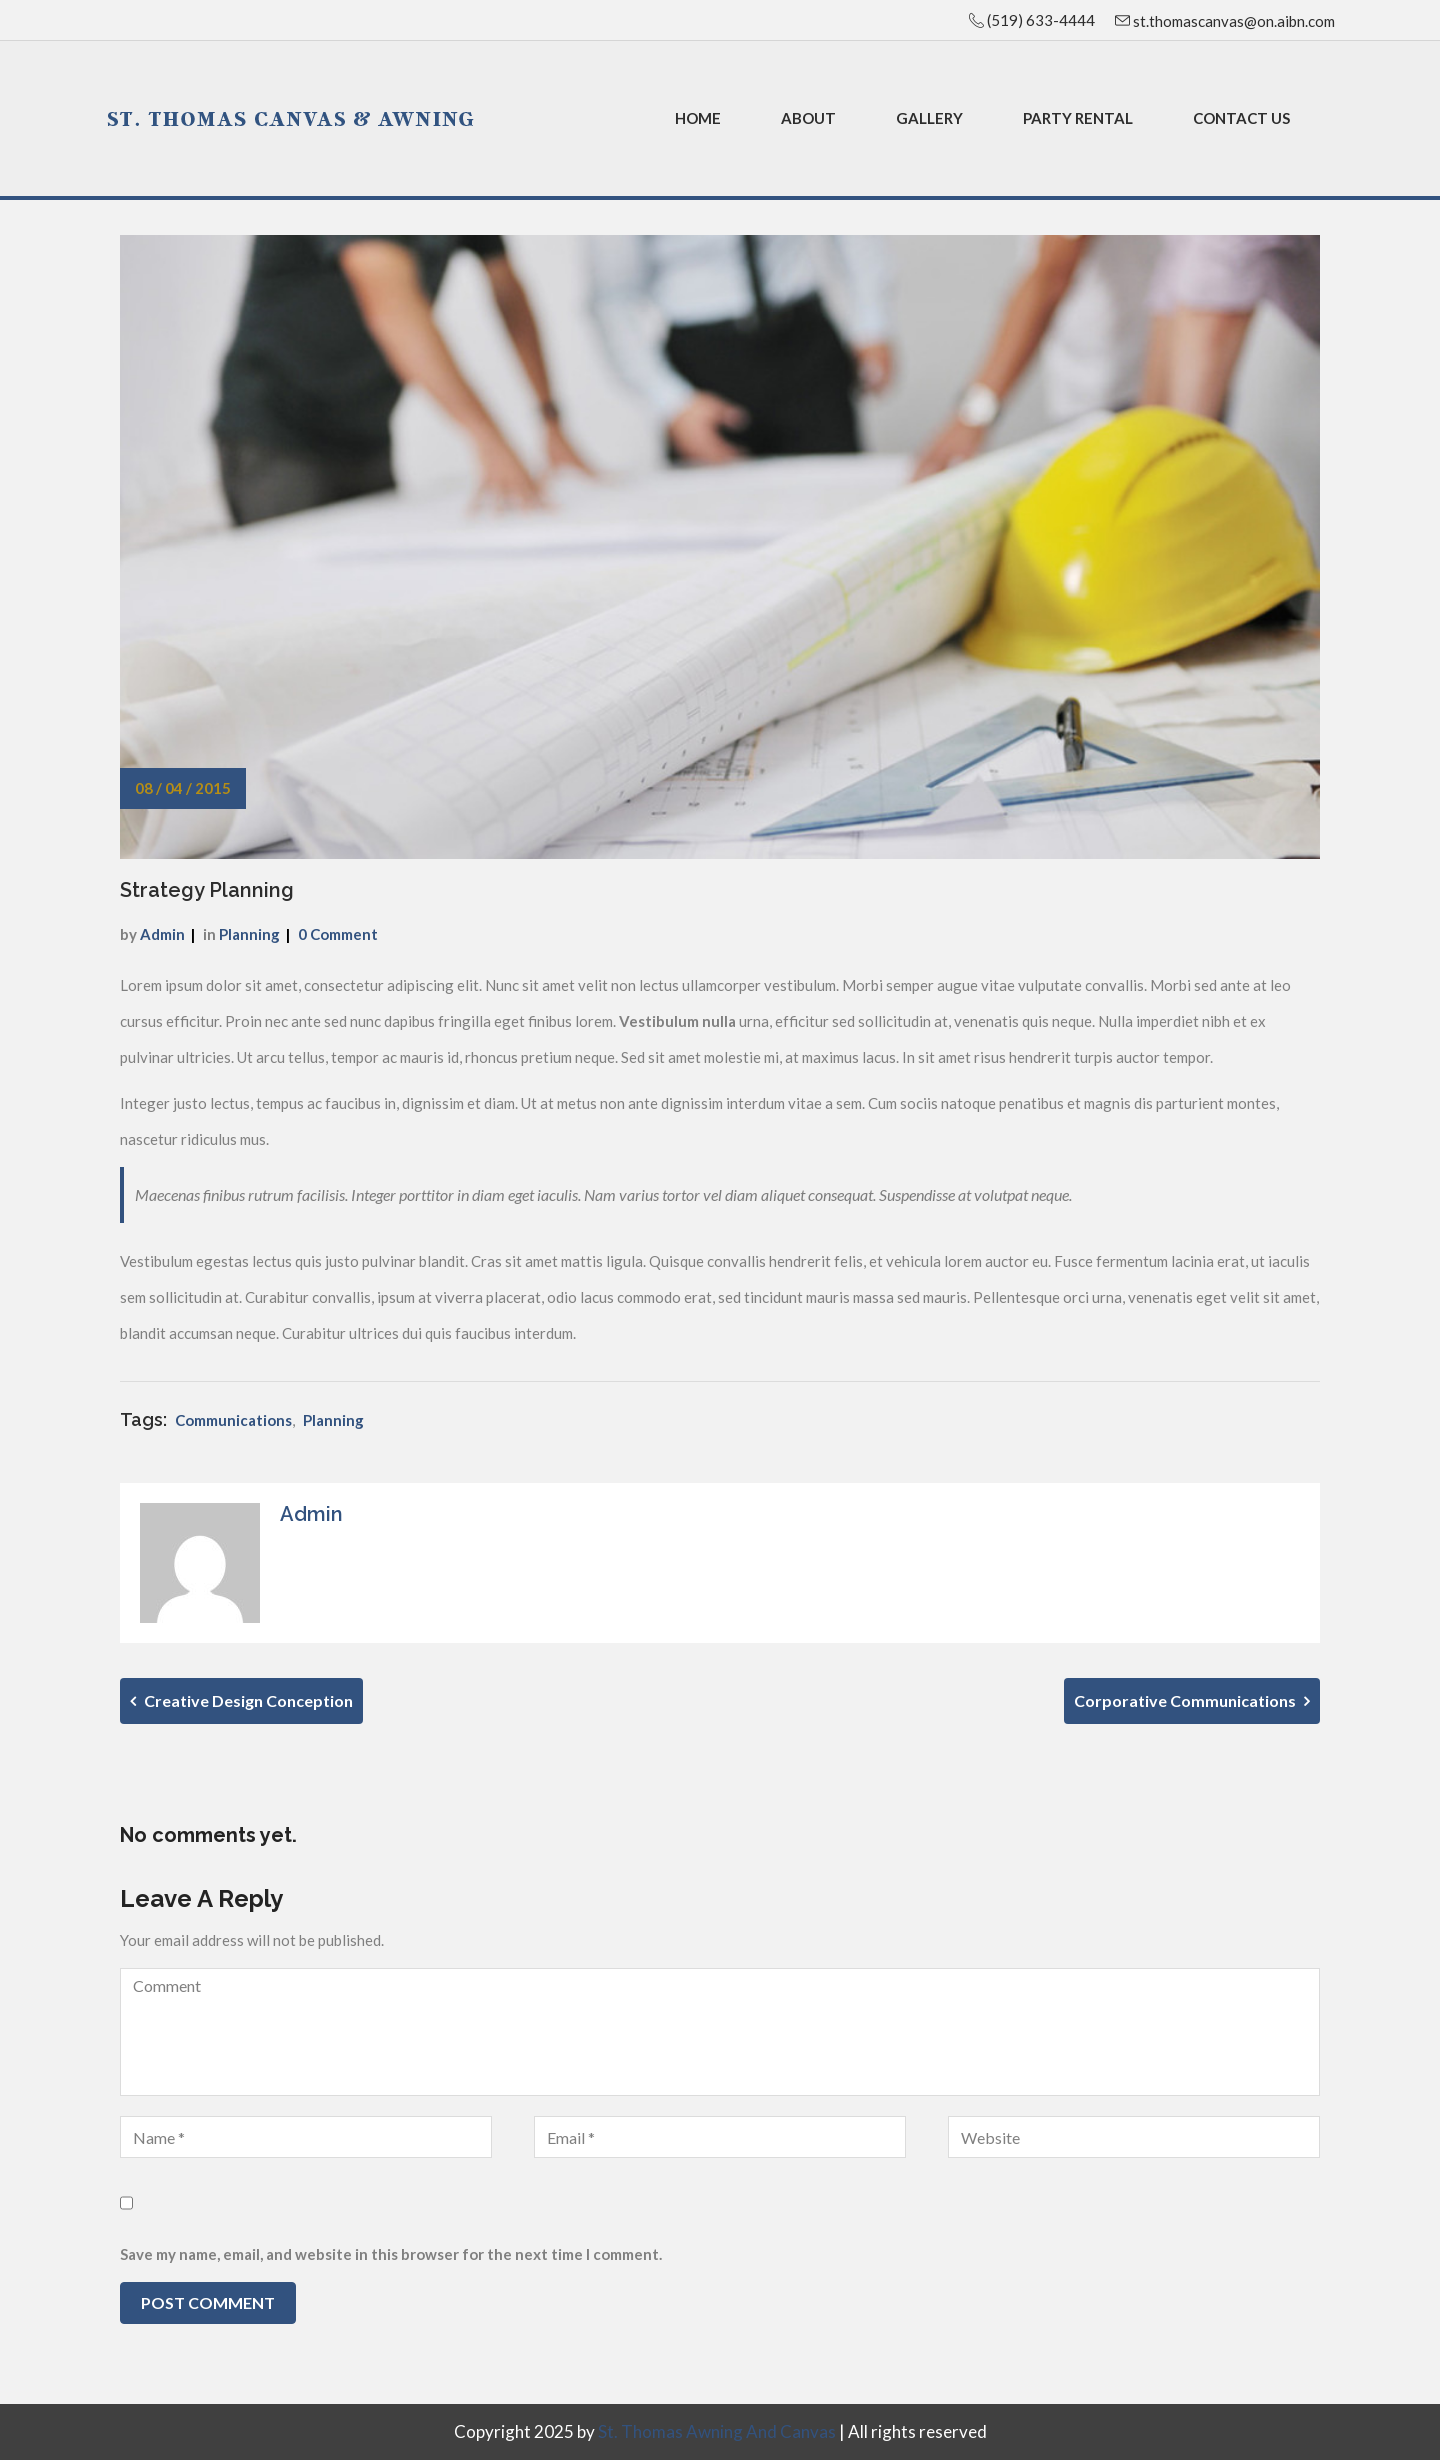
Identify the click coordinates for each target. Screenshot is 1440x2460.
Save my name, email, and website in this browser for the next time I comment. (391, 2254)
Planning (249, 934)
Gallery (929, 118)
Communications (233, 1420)
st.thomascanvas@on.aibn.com (1232, 21)
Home (698, 118)
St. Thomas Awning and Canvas (717, 2431)
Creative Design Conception (241, 1700)
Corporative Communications (1192, 1700)
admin (162, 934)
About (808, 118)
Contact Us (1241, 118)
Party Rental (1078, 118)
